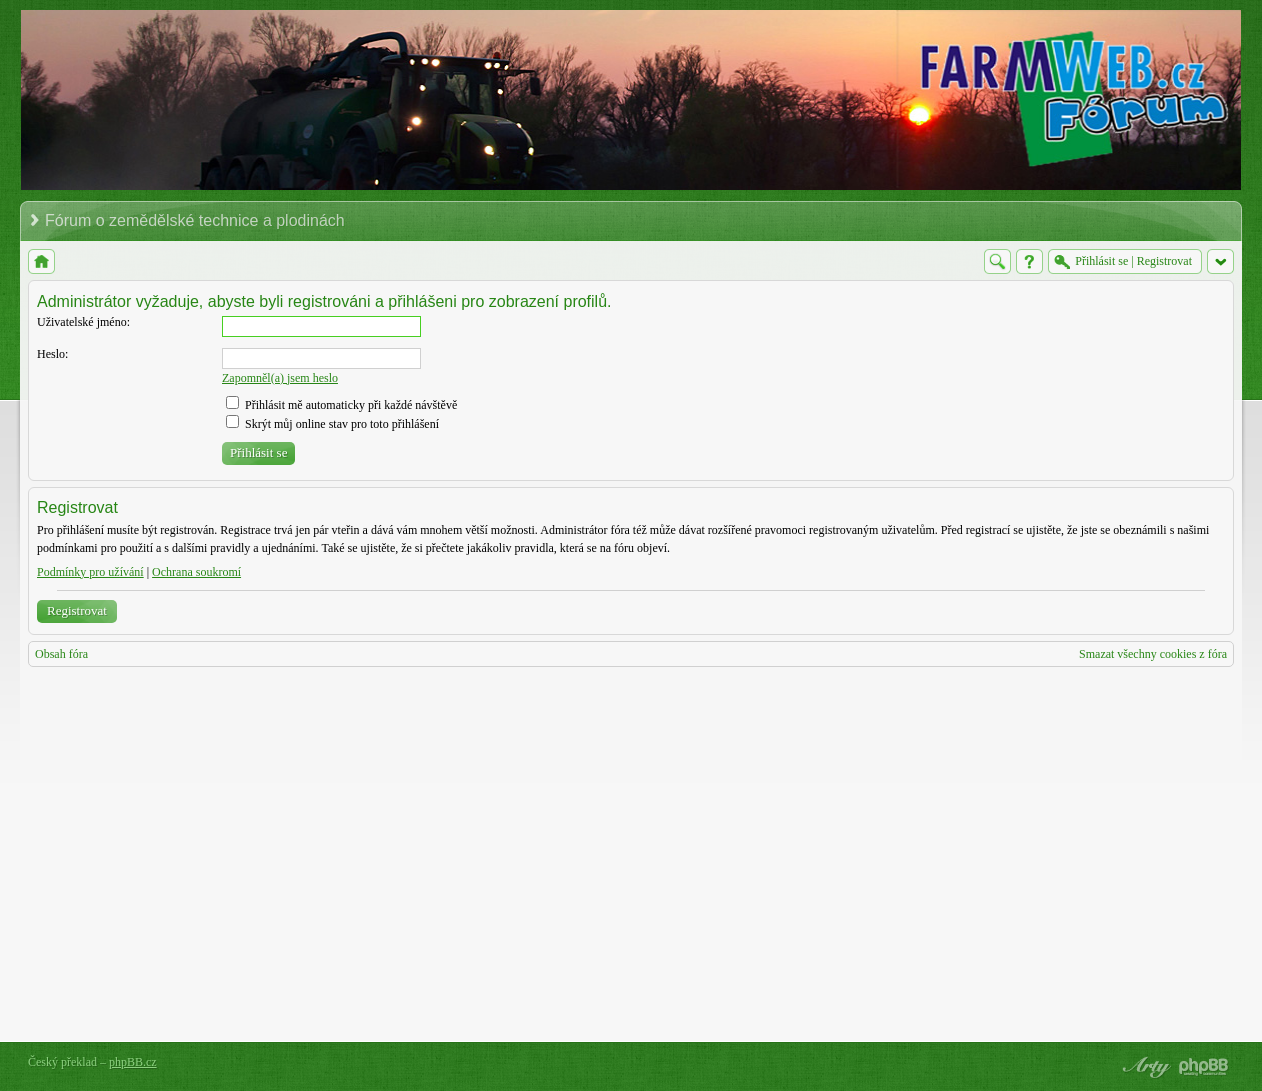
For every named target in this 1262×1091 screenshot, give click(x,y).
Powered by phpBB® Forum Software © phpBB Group (1204, 1067)
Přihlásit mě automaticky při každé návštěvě (341, 405)
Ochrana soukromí (196, 572)
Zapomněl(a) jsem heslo (280, 378)
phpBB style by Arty (1144, 1067)
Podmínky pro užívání (90, 572)
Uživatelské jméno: (83, 322)
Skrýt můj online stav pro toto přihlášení (332, 424)
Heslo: (52, 354)
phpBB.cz (133, 1062)
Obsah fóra (61, 654)
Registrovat (77, 610)
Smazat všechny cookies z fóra (1153, 654)
